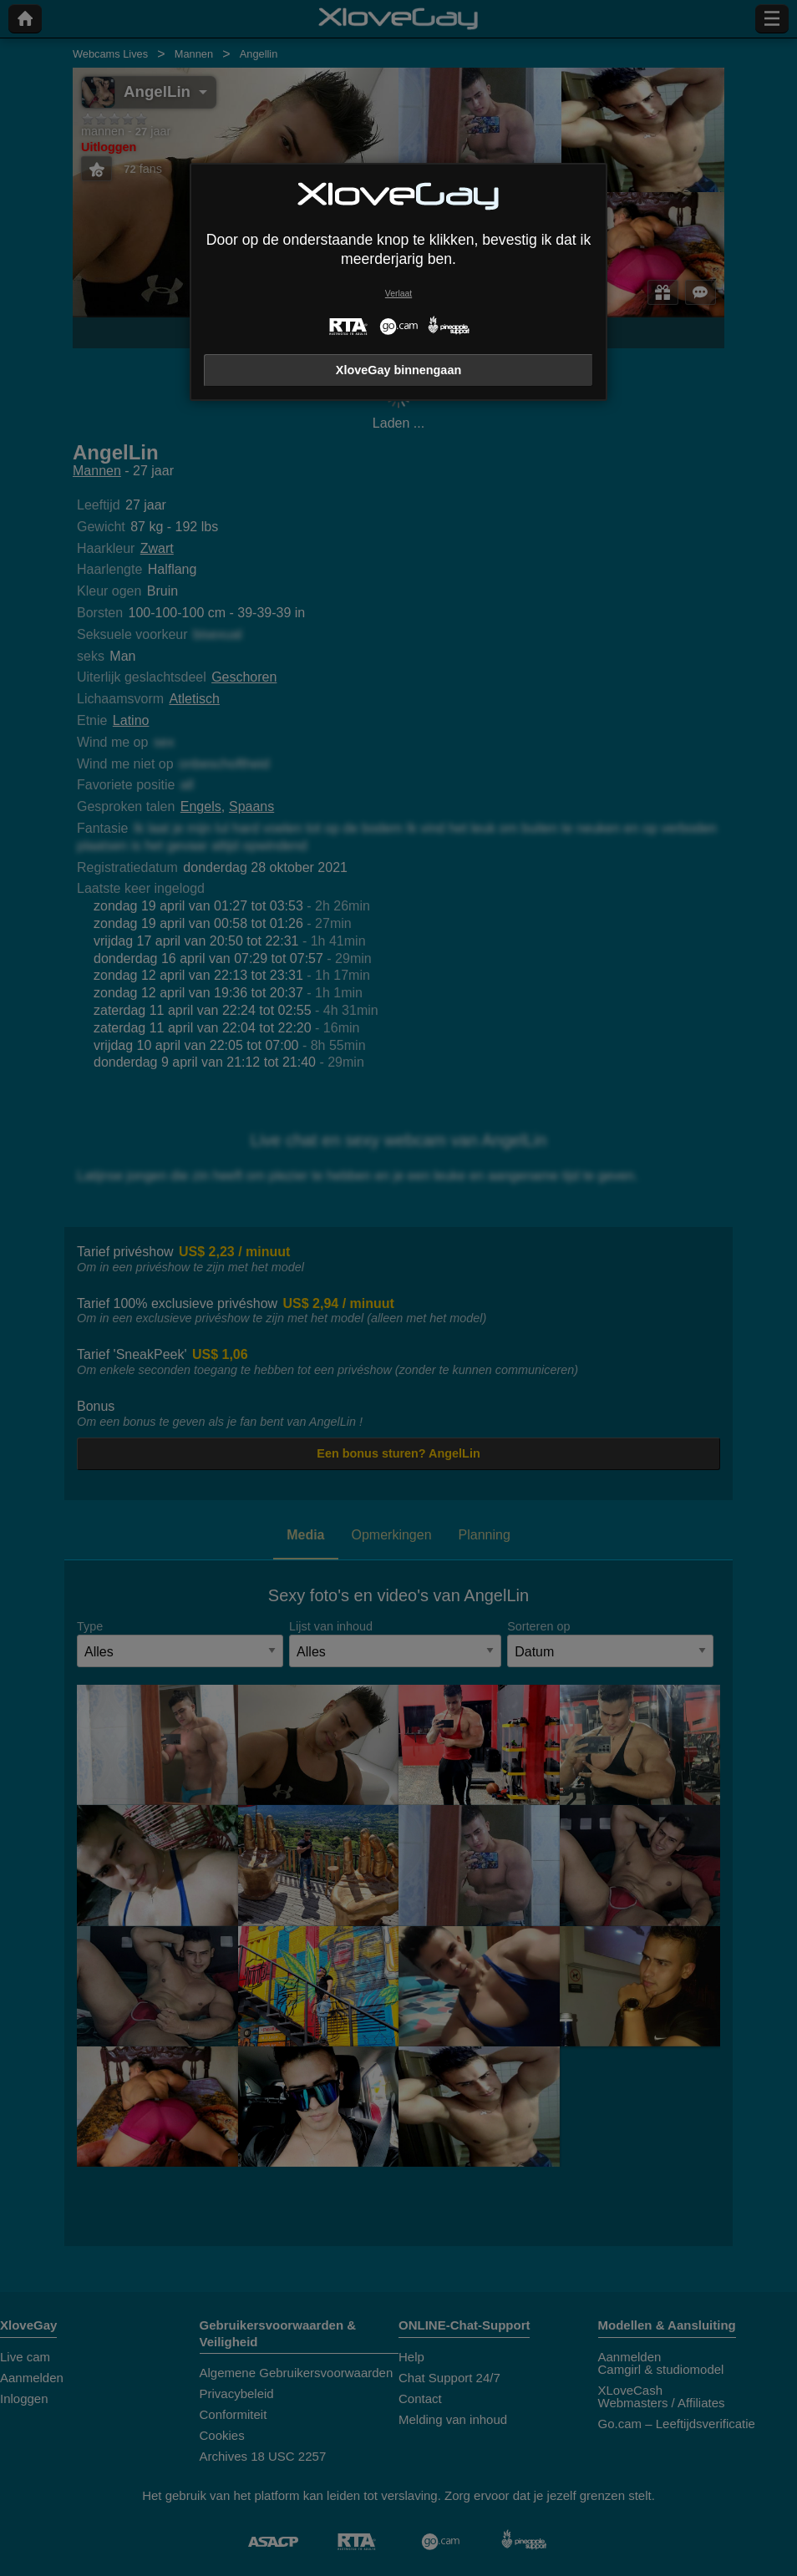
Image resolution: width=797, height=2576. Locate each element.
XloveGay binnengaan (398, 370)
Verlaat (398, 293)
